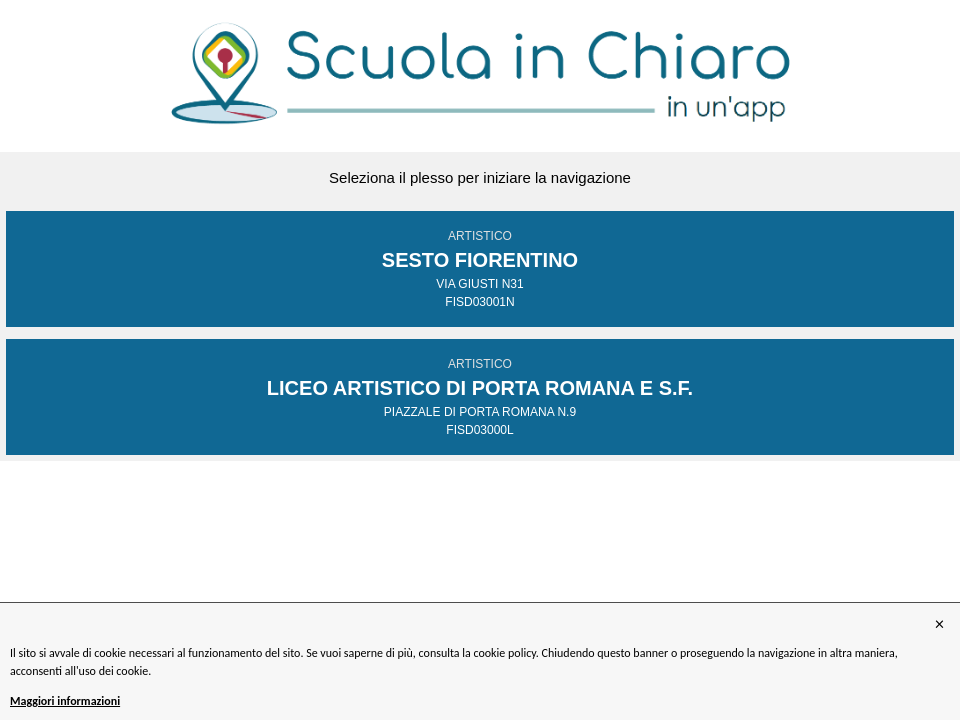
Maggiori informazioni (65, 701)
